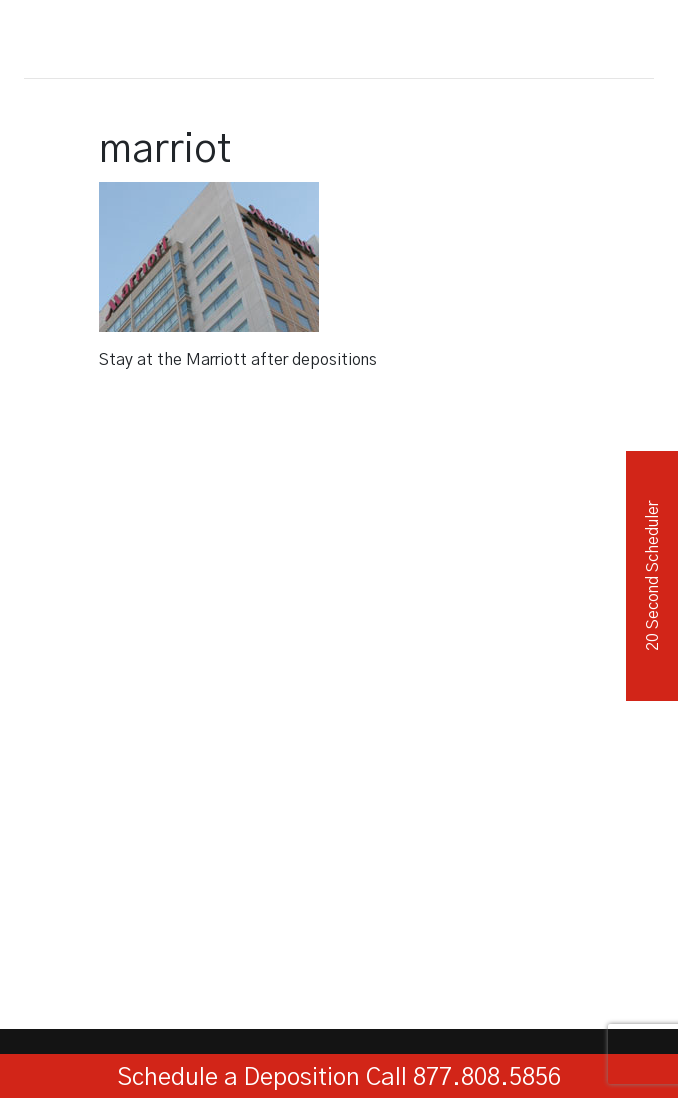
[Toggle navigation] (632, 35)
